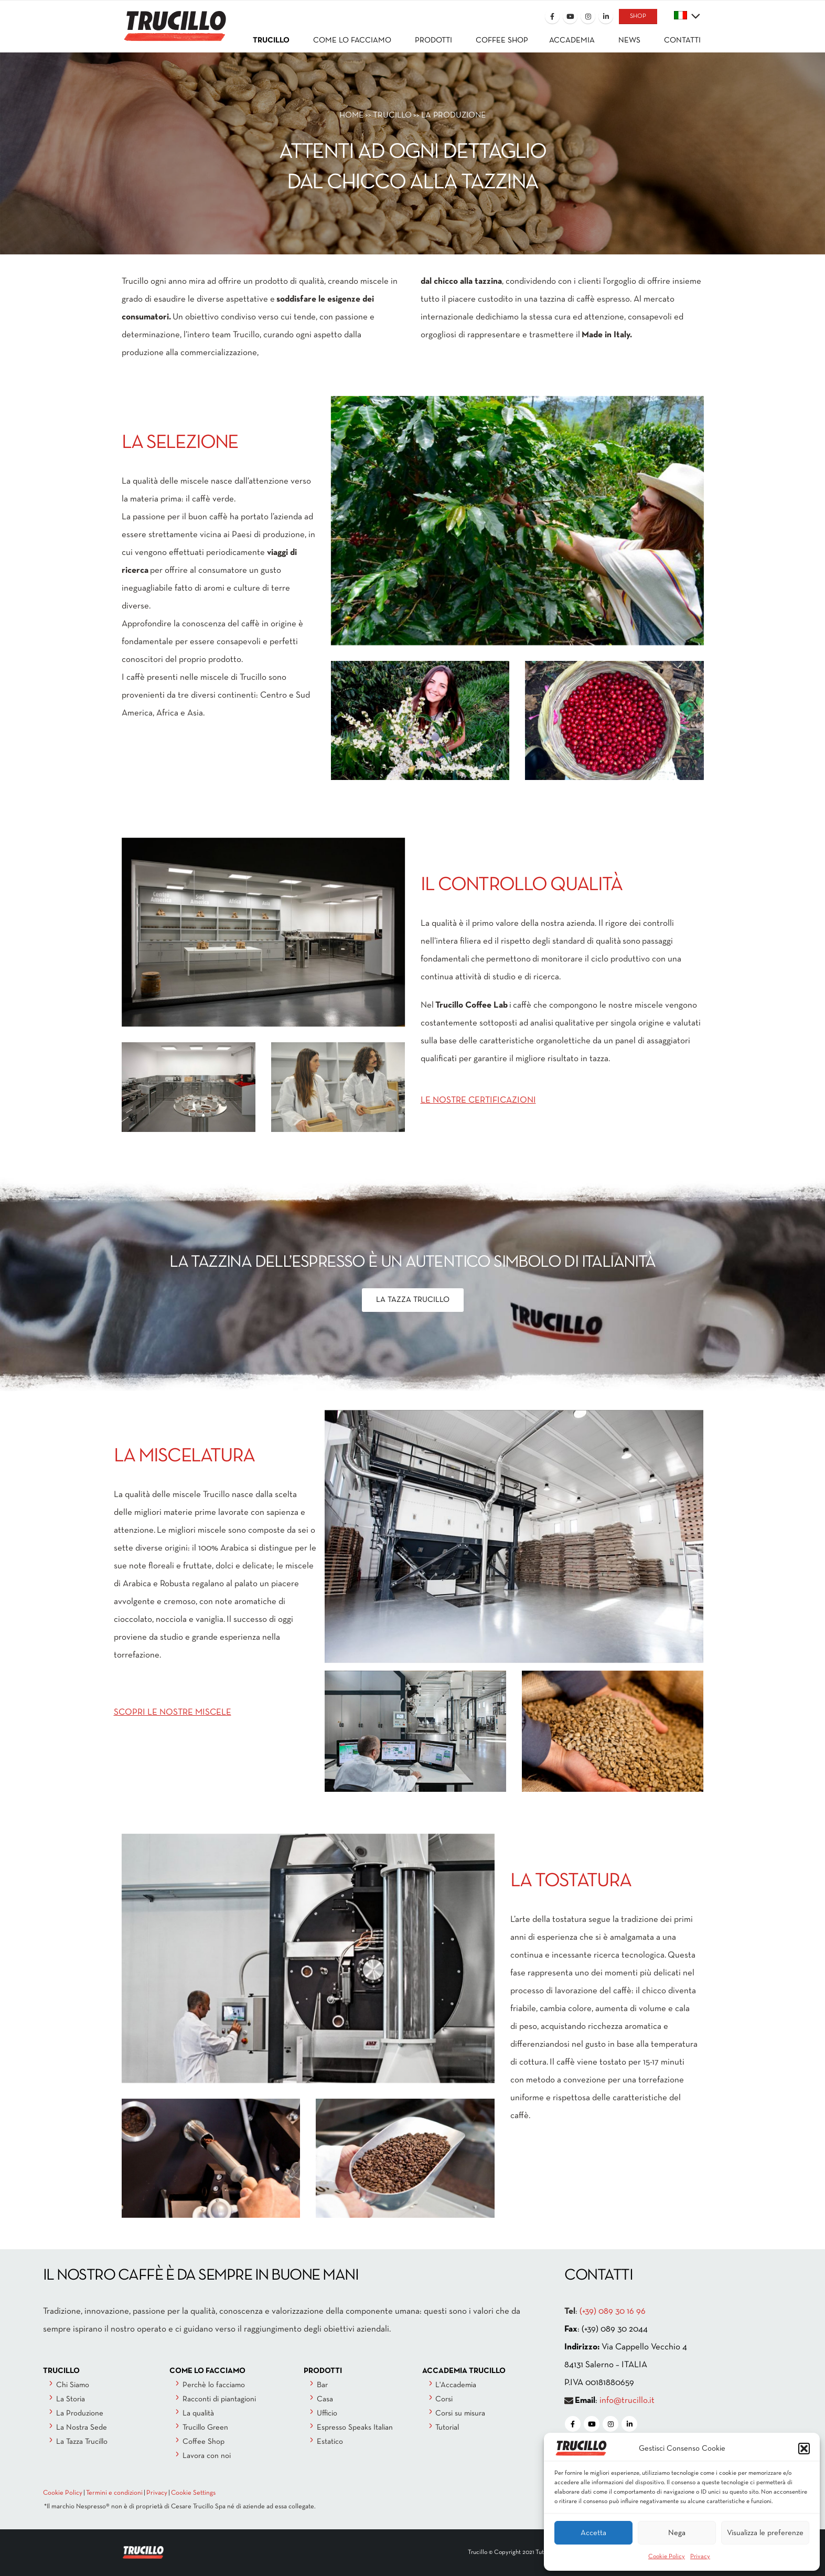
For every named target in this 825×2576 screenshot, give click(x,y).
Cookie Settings (193, 2493)
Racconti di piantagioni (219, 2399)
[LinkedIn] (605, 16)
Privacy (700, 2556)
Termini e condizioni (114, 2493)
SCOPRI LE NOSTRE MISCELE (172, 1712)
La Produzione (79, 2413)
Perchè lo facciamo (214, 2385)
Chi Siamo (72, 2385)
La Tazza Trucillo (82, 2441)
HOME (351, 115)
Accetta (593, 2533)
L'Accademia (455, 2385)
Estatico (330, 2441)
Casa (325, 2399)
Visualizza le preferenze (765, 2533)
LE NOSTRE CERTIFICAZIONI (478, 1100)
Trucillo (392, 115)
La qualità (198, 2413)
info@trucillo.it (627, 2400)
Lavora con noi (207, 2456)
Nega (676, 2533)
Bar (322, 2385)
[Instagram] (588, 16)
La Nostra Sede (81, 2427)
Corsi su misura (460, 2413)
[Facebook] (552, 16)
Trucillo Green (205, 2427)
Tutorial (447, 2427)
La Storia (70, 2399)
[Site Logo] (174, 19)
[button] (804, 2448)
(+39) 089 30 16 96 (613, 2311)
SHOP (638, 16)
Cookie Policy (666, 2556)
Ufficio (327, 2413)
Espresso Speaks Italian (355, 2427)
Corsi (444, 2399)
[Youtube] (570, 16)
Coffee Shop (203, 2441)
